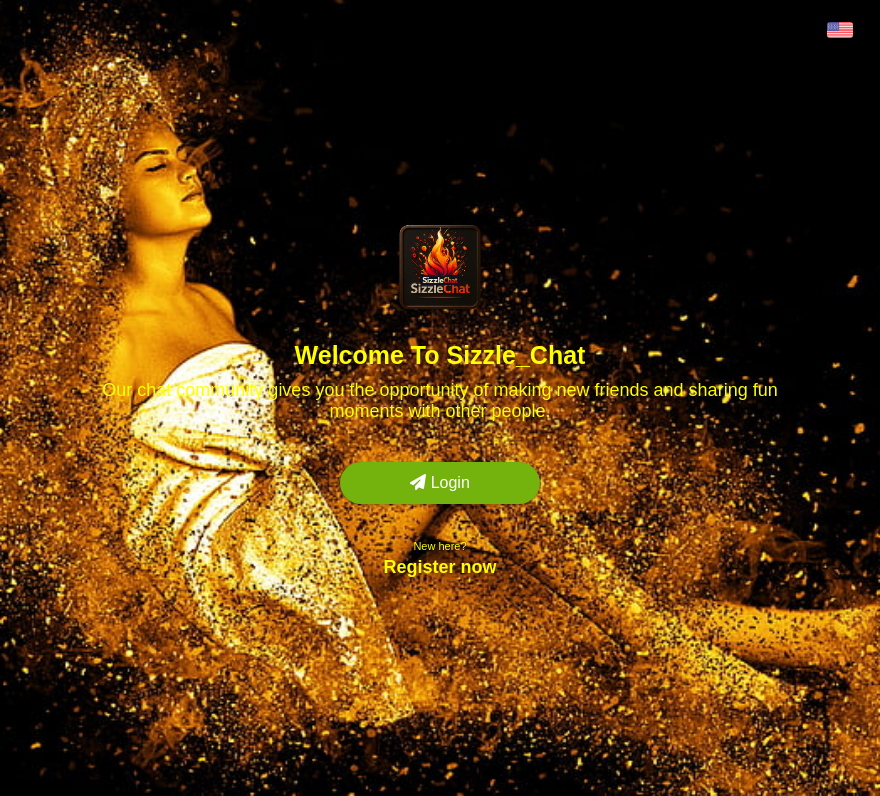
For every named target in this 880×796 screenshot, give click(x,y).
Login (440, 482)
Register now (439, 567)
